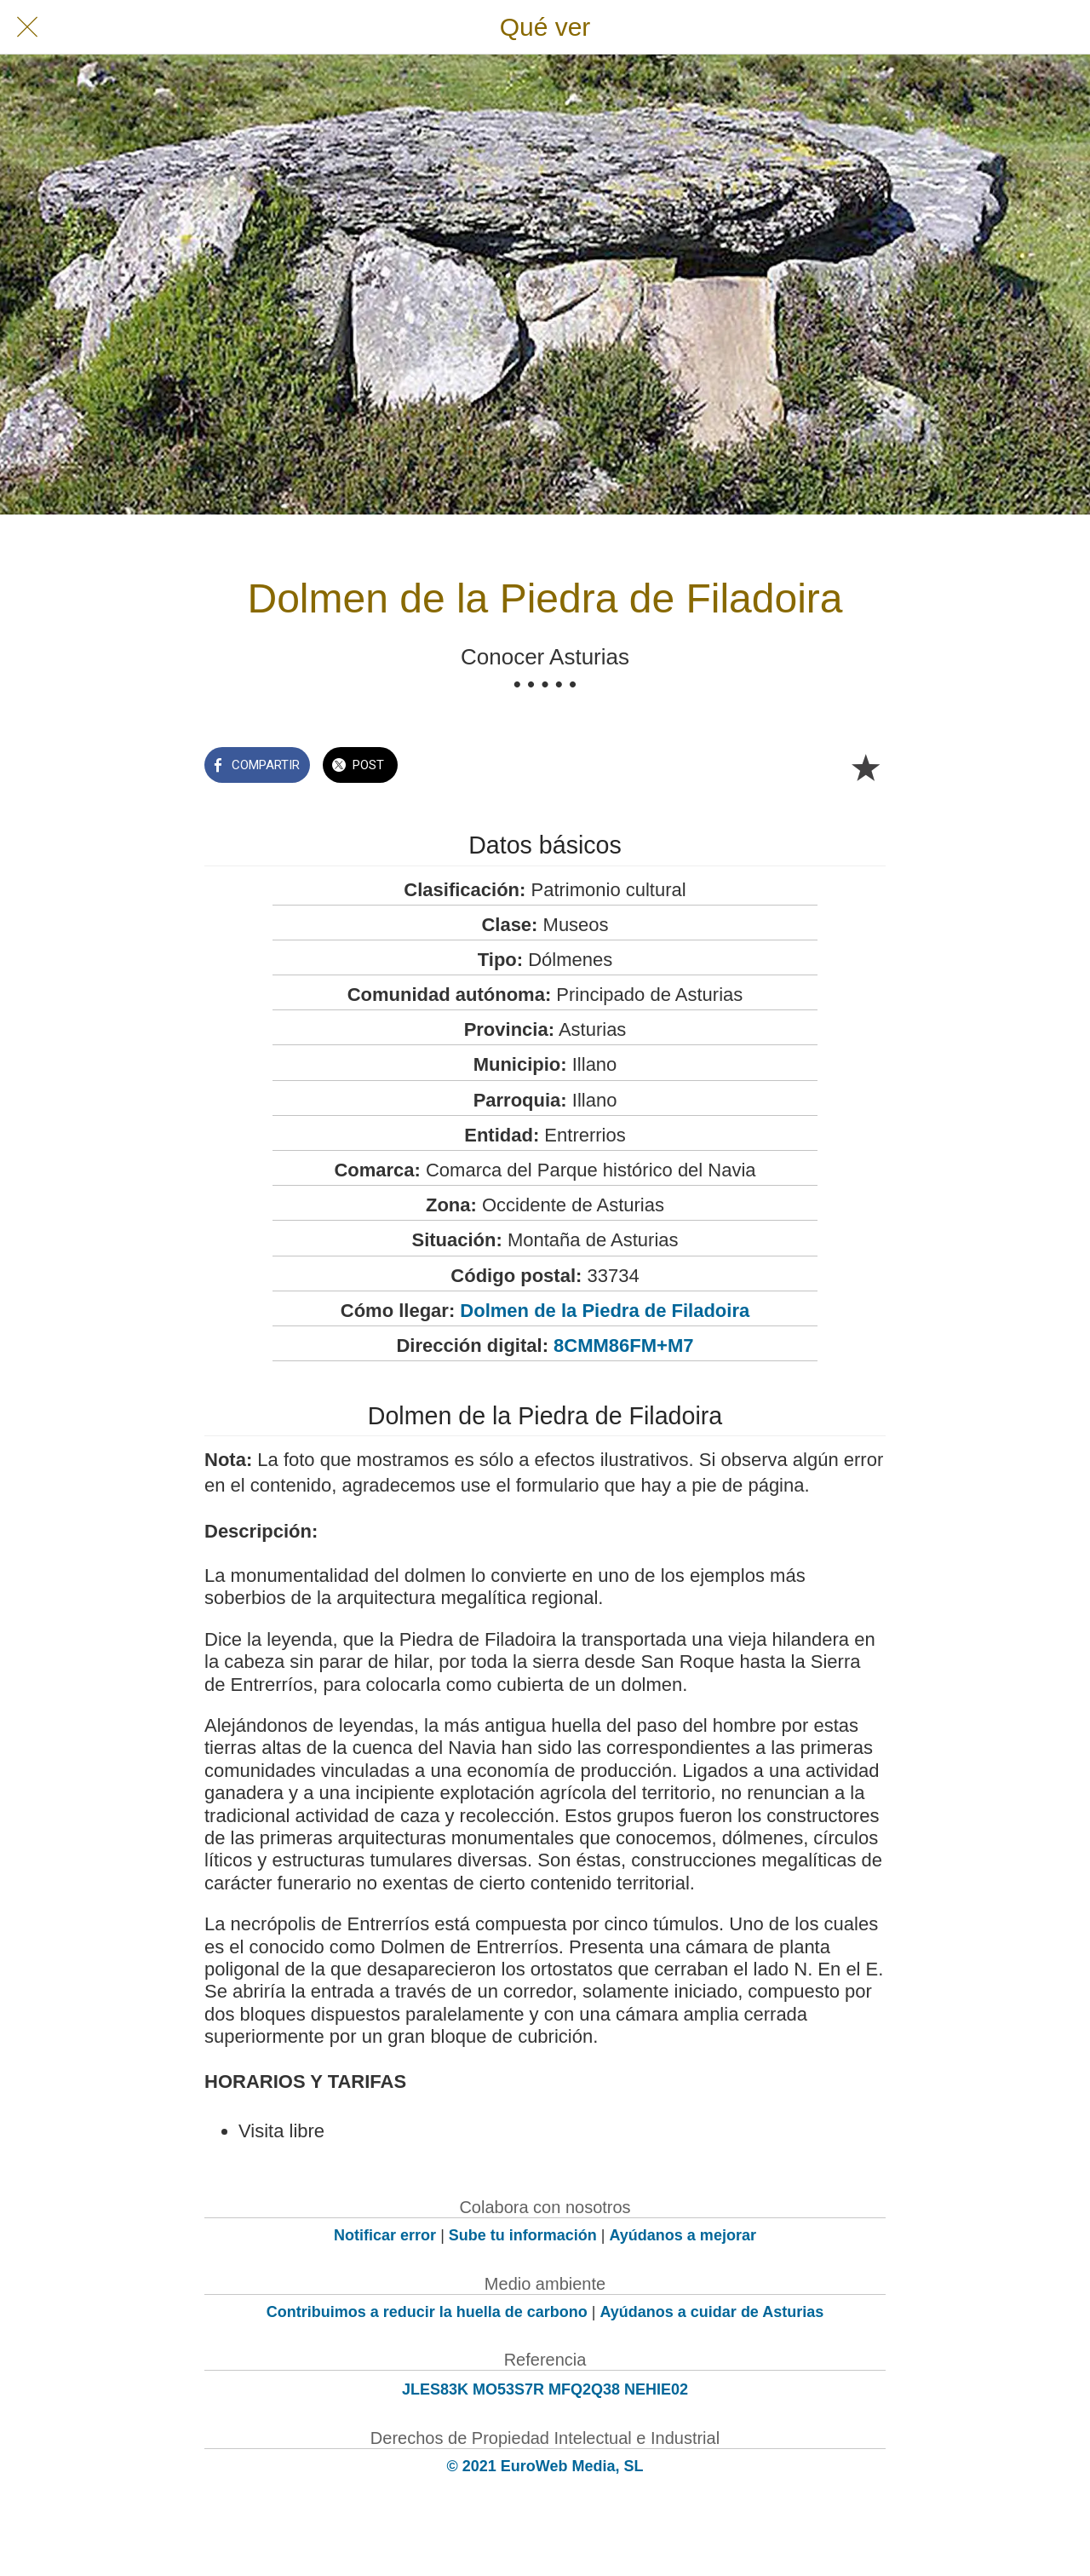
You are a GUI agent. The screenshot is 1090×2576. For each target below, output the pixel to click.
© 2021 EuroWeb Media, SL (545, 2466)
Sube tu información (523, 2235)
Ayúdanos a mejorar (683, 2235)
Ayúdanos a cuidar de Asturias (712, 2311)
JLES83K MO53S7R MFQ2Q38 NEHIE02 (545, 2389)
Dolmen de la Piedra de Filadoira (604, 1310)
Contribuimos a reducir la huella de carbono (427, 2311)
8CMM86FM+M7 (623, 1345)
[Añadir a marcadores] (865, 766)
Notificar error (385, 2235)
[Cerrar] (27, 27)
